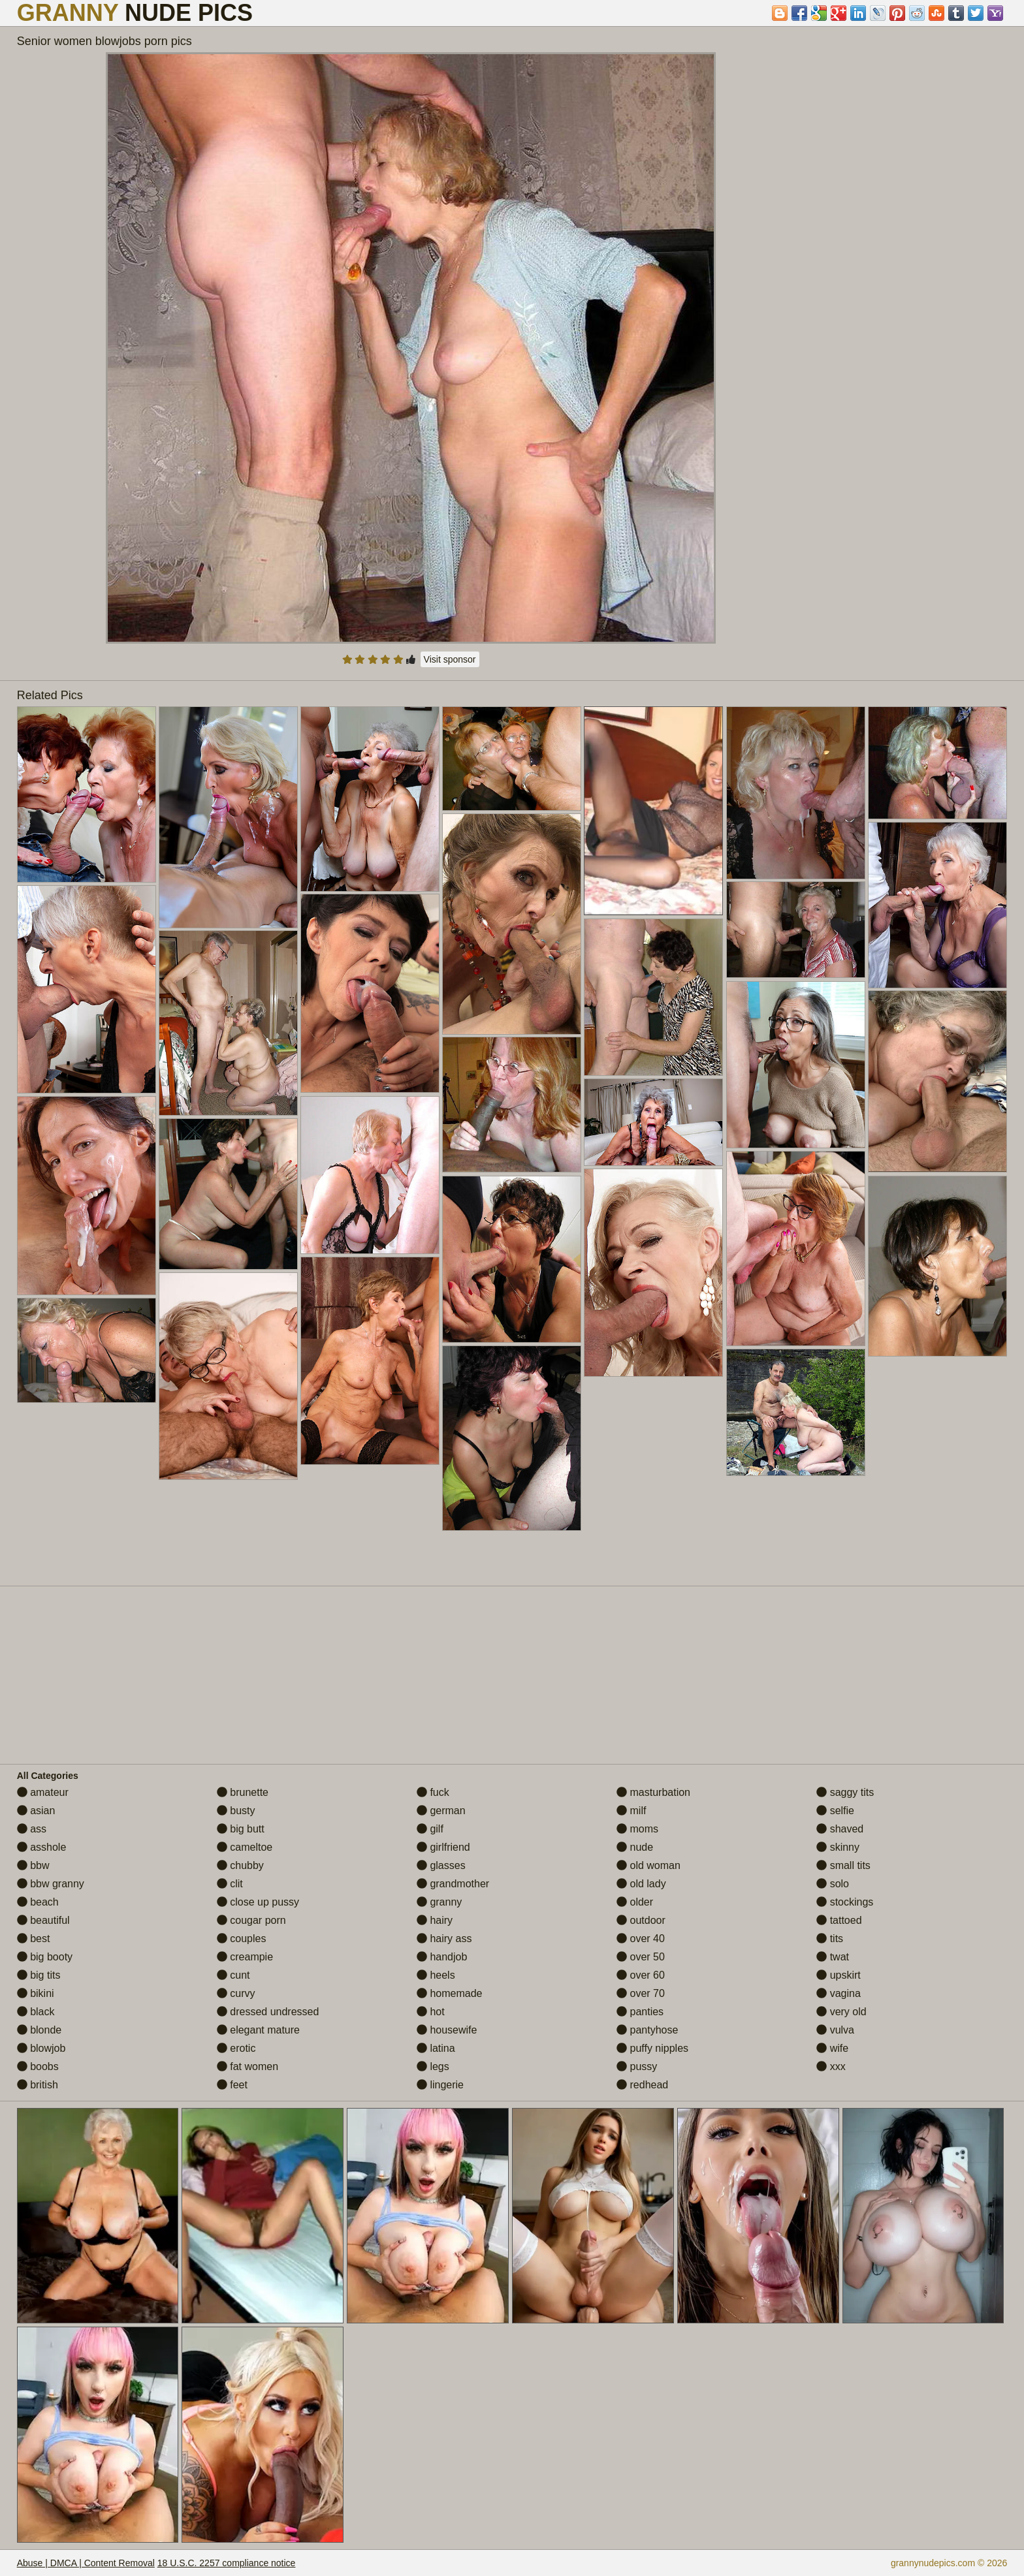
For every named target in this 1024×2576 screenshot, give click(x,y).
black (36, 2011)
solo (832, 1883)
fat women (247, 2066)
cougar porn (251, 1920)
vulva (835, 2029)
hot (431, 2011)
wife (832, 2048)
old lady (641, 1883)
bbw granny (50, 1883)
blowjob (41, 2048)
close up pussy (258, 1902)
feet (232, 2084)
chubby (240, 1865)
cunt (233, 1975)
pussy (636, 2066)
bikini (35, 1993)
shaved (839, 1828)
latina (436, 2048)
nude (634, 1847)
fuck (433, 1792)
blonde (39, 2029)
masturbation (653, 1792)
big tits (39, 1975)
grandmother (453, 1883)
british (37, 2084)
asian (36, 1810)
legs (433, 2066)
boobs (38, 2066)
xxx (830, 2066)
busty (236, 1810)
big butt (240, 1828)
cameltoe (244, 1847)
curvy (236, 1993)
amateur (43, 1792)
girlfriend (443, 1847)
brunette (242, 1792)
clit (230, 1883)
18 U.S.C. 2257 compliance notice (226, 2563)
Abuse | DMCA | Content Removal (86, 2563)
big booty (44, 1956)
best (33, 1938)
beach (38, 1902)
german (441, 1810)
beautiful (43, 1920)
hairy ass (444, 1938)
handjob (442, 1956)
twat (832, 1956)
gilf (430, 1828)
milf (631, 1810)
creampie (245, 1956)
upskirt (838, 1975)
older (634, 1902)
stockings (844, 1902)
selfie (835, 1810)
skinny (837, 1847)
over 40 (640, 1938)
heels (436, 1975)
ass (31, 1828)
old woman (648, 1865)
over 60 (640, 1975)
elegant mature (258, 2029)
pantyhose (647, 2029)
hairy (435, 1920)
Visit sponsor (450, 659)
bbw (33, 1865)
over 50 (640, 1956)
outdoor (640, 1920)
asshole (42, 1847)
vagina (838, 1993)
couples (241, 1938)
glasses (441, 1865)
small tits (843, 1865)
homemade (450, 1993)
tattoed (838, 1920)
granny (439, 1902)
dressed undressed (268, 2011)
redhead (642, 2084)
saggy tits (845, 1792)
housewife (447, 2029)
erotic (236, 2048)
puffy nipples (652, 2048)
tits (829, 1938)
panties (640, 2011)
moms (637, 1828)
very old (841, 2011)
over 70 (640, 1993)
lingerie (440, 2084)
